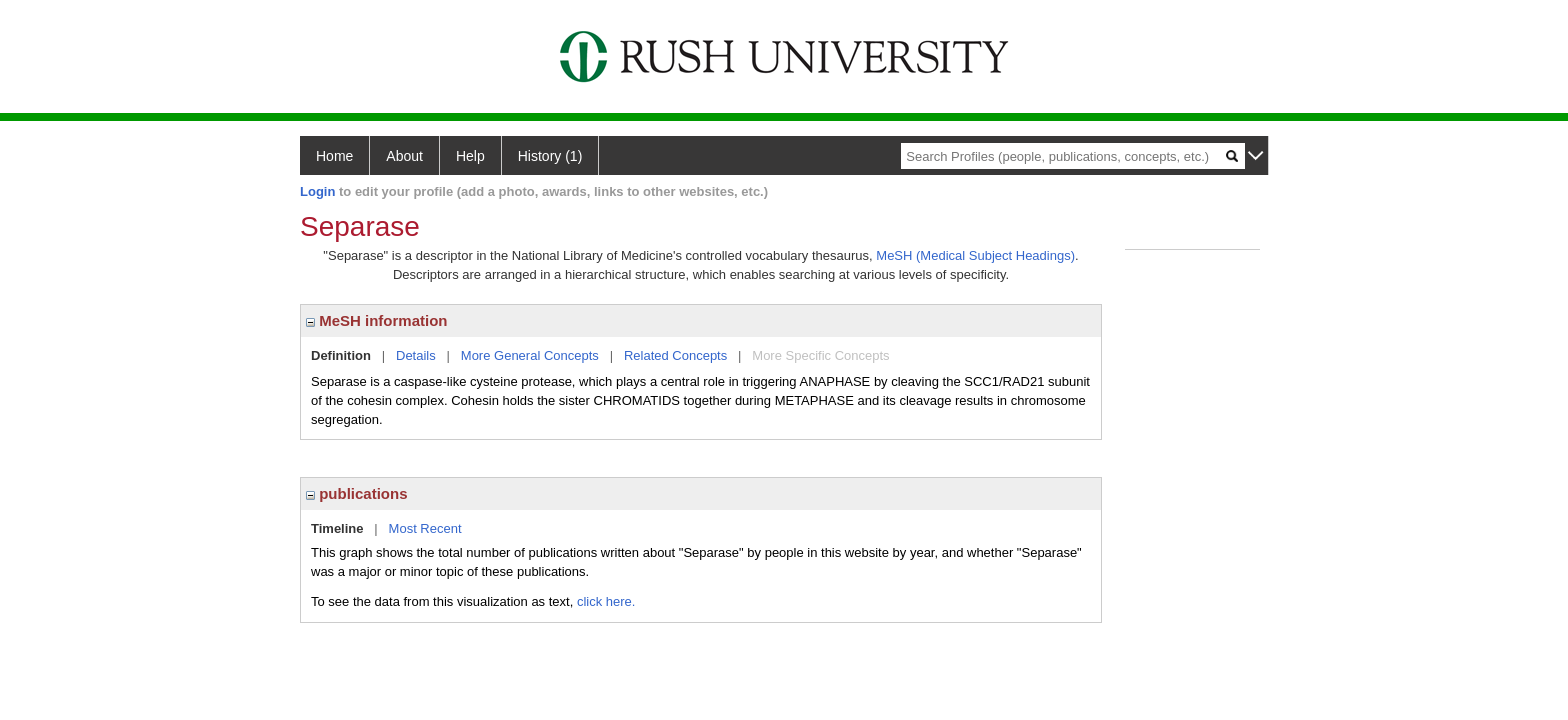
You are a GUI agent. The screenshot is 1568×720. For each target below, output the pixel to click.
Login (317, 191)
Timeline (337, 528)
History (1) (550, 156)
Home (334, 156)
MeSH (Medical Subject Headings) (975, 255)
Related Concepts (675, 355)
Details (416, 355)
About (404, 156)
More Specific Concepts (820, 355)
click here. (606, 601)
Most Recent (425, 528)
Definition (341, 355)
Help (470, 156)
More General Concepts (530, 355)
